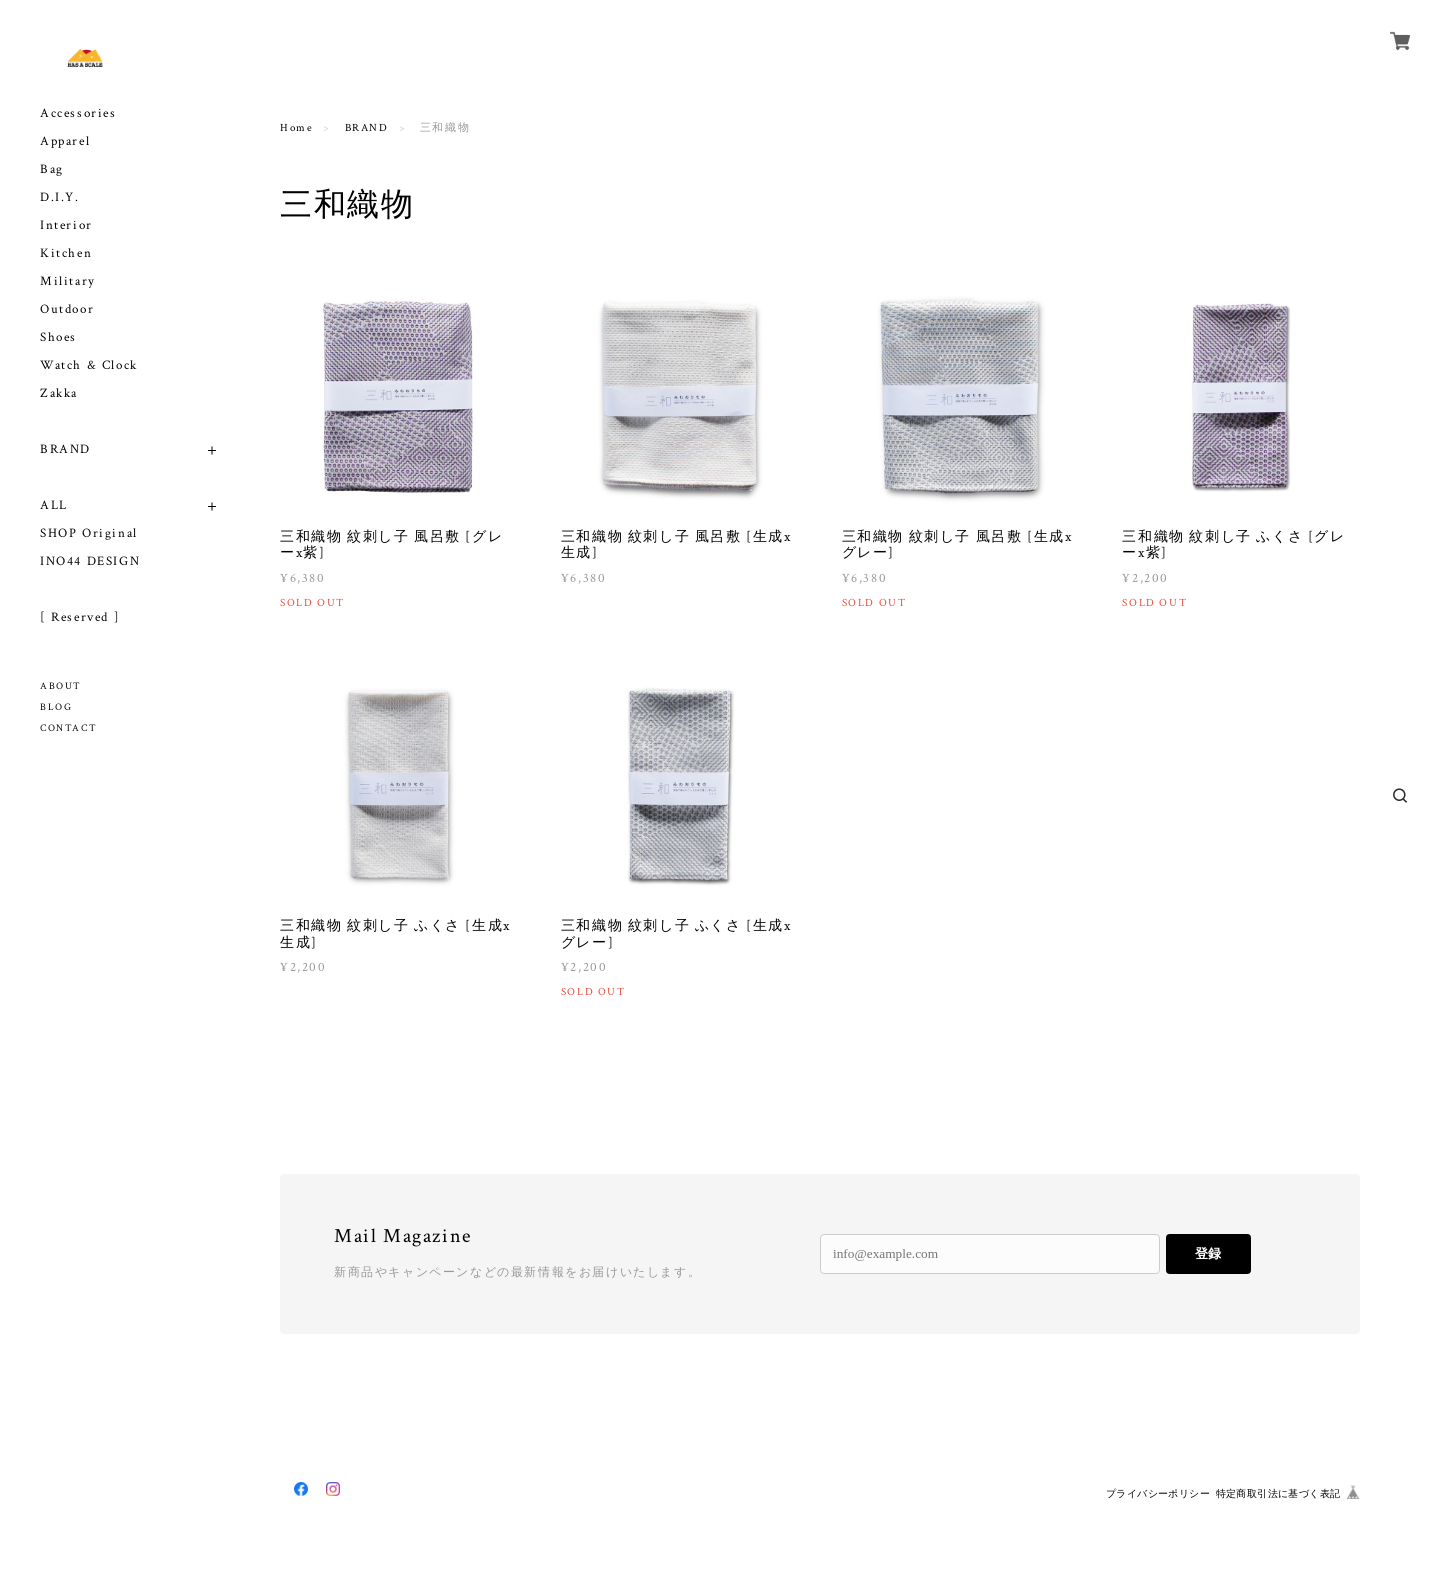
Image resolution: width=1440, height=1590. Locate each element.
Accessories (78, 113)
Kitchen (66, 253)
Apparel (65, 141)
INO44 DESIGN (90, 561)
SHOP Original (89, 533)
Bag (52, 169)
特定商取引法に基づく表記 (1278, 1493)
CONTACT (68, 728)
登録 (1208, 1253)
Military (68, 281)
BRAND (65, 449)
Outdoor (67, 309)
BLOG (56, 707)
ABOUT (61, 686)
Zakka (59, 393)
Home (296, 128)
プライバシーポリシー (1158, 1493)
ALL (54, 505)
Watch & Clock (89, 365)
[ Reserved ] (80, 617)
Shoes (58, 337)
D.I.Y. (60, 197)
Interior (66, 225)
